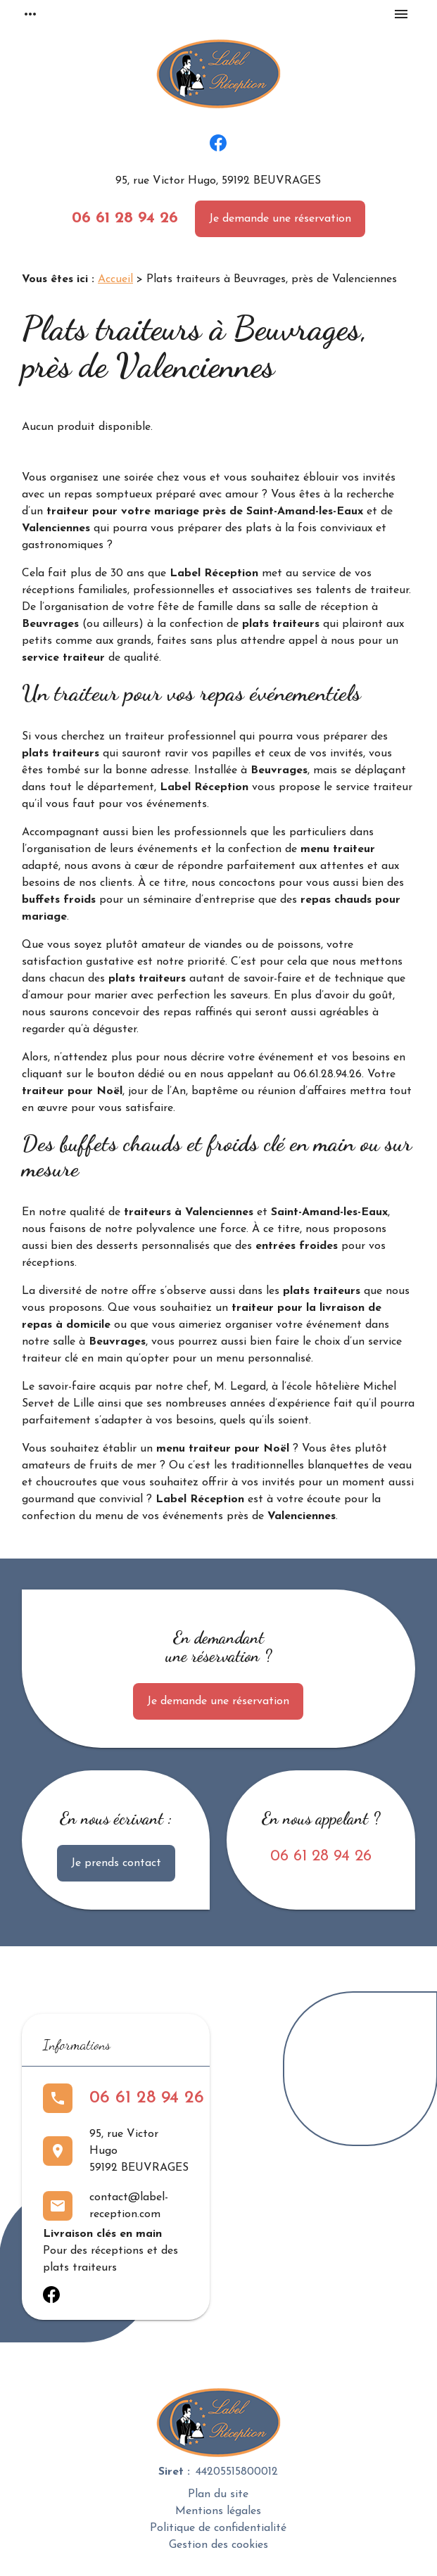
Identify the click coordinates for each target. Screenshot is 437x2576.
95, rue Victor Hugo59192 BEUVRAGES (139, 2151)
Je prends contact (116, 1863)
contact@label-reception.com (128, 2206)
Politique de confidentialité (218, 2528)
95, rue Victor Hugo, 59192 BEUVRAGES (218, 180)
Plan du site (218, 2494)
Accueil (115, 279)
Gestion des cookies (218, 2545)
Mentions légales (218, 2511)
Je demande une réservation (280, 218)
